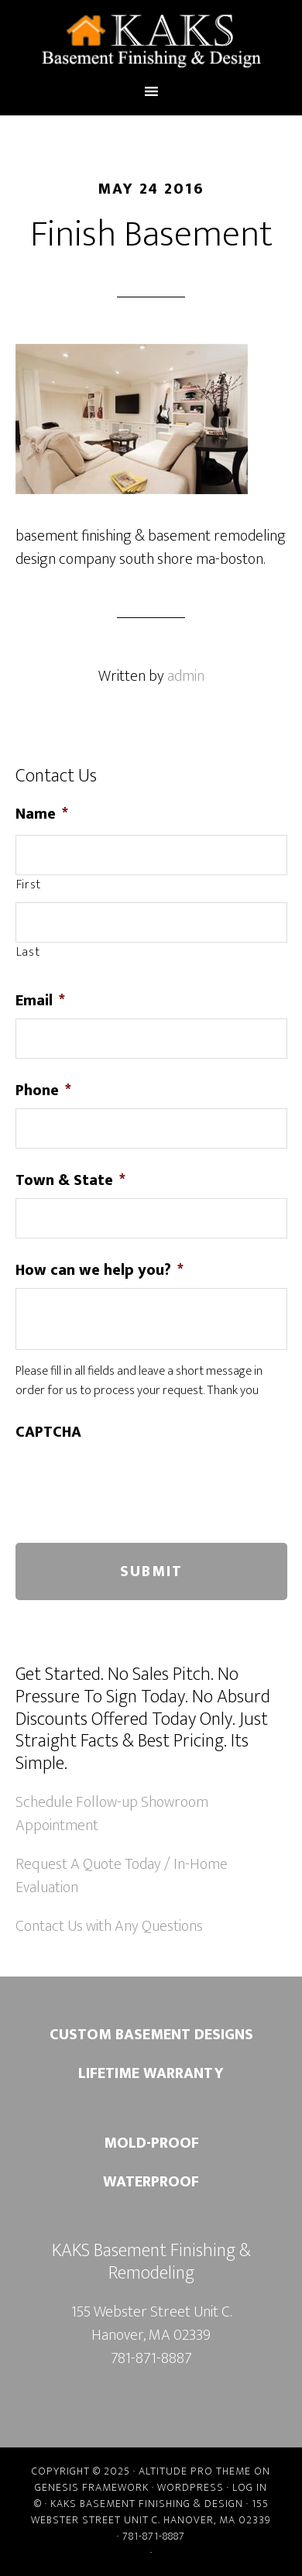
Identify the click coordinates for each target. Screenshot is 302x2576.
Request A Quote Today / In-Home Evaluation (121, 1876)
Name (41, 814)
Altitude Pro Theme (195, 2471)
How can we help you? (99, 1270)
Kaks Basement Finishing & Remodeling (151, 41)
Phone (43, 1090)
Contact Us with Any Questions (109, 1926)
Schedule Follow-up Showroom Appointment (111, 1814)
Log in (249, 2487)
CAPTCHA (48, 1432)
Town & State (70, 1180)
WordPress (190, 2487)
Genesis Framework (92, 2487)
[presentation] (133, 1480)
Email (40, 1001)
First (28, 885)
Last (28, 952)
